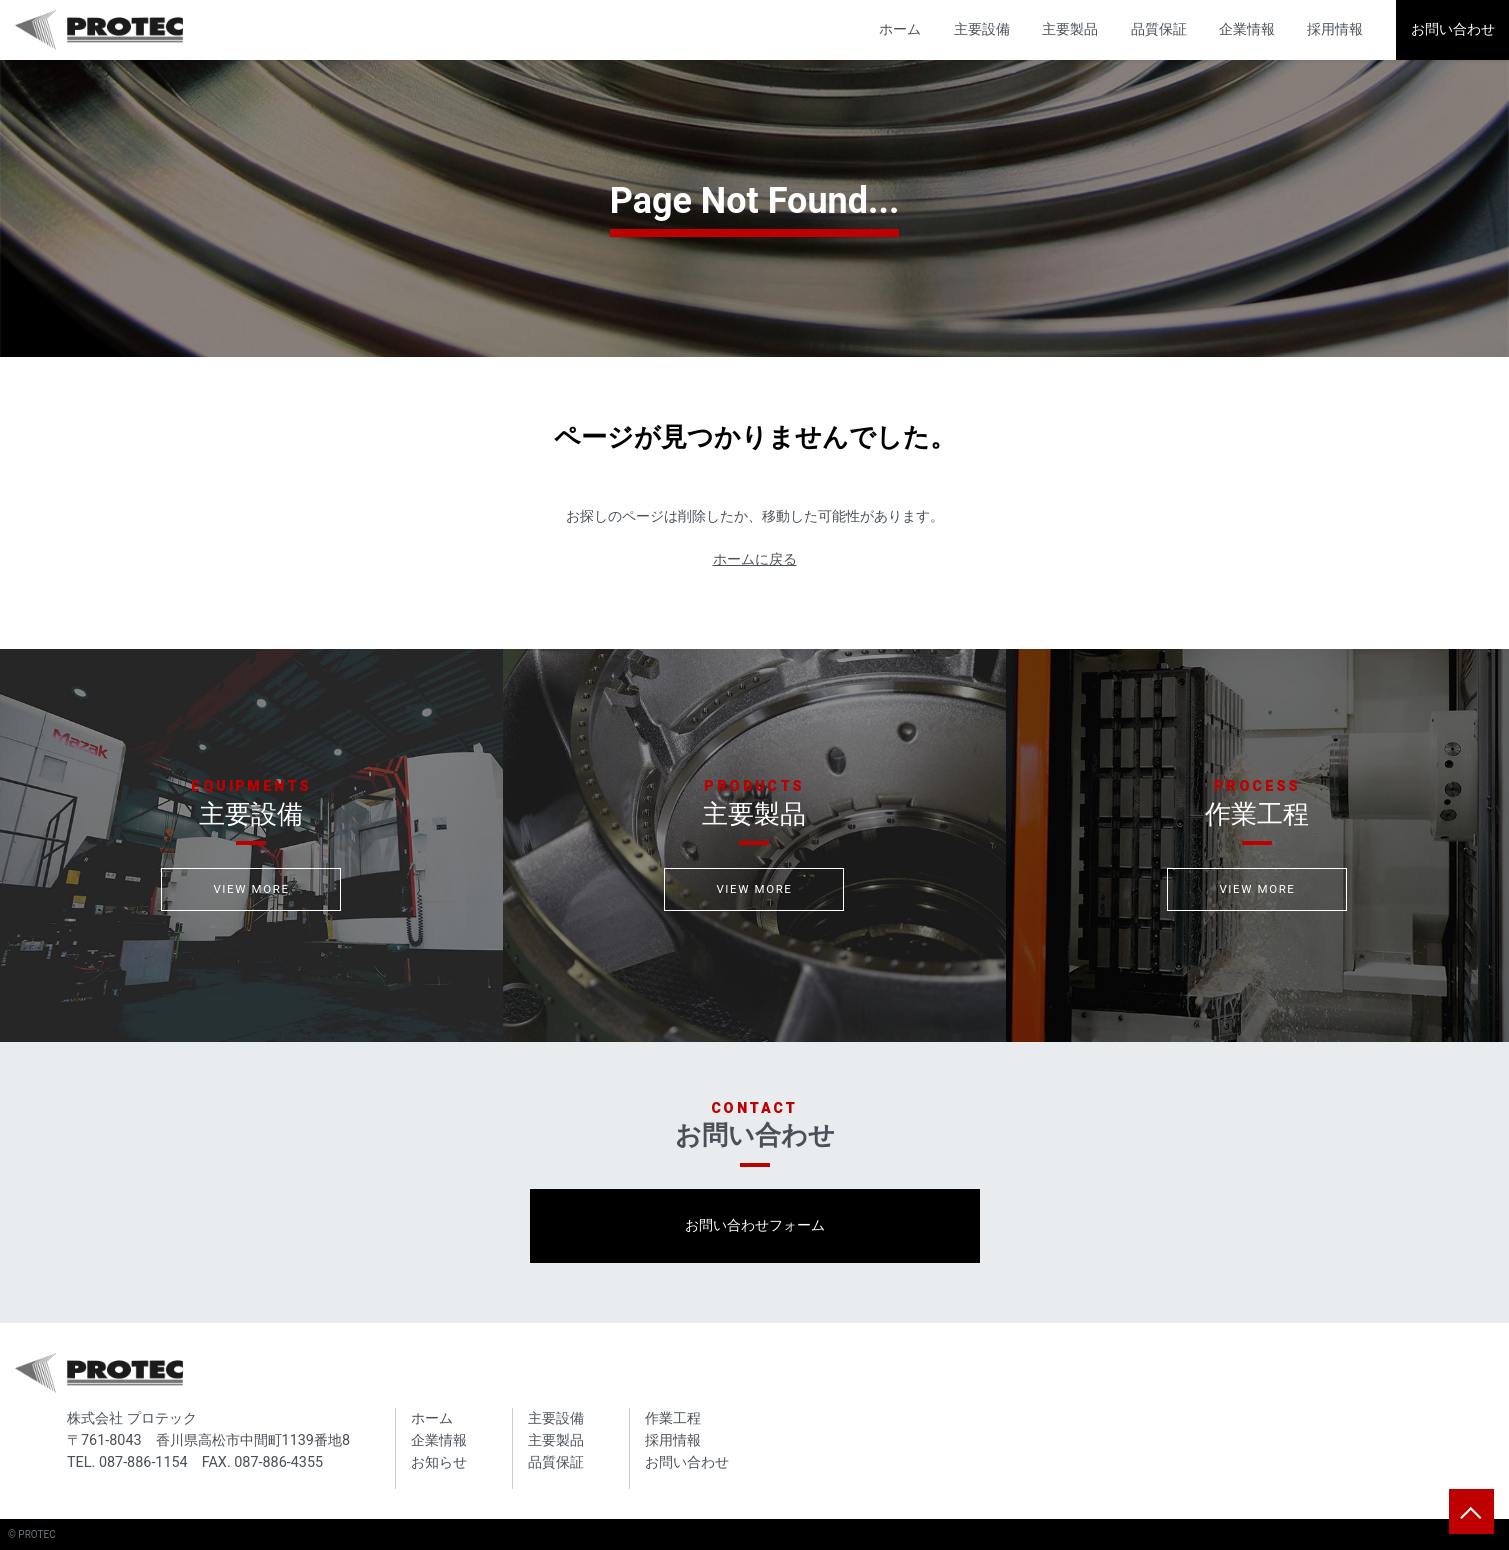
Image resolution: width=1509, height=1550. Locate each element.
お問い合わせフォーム (755, 1225)
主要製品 (1070, 29)
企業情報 (1247, 29)
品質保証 (1159, 29)
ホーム (900, 29)
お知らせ (439, 1462)
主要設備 (982, 29)
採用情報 (1335, 29)
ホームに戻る (755, 559)
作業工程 (673, 1418)
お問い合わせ (1453, 29)
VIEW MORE (251, 889)
